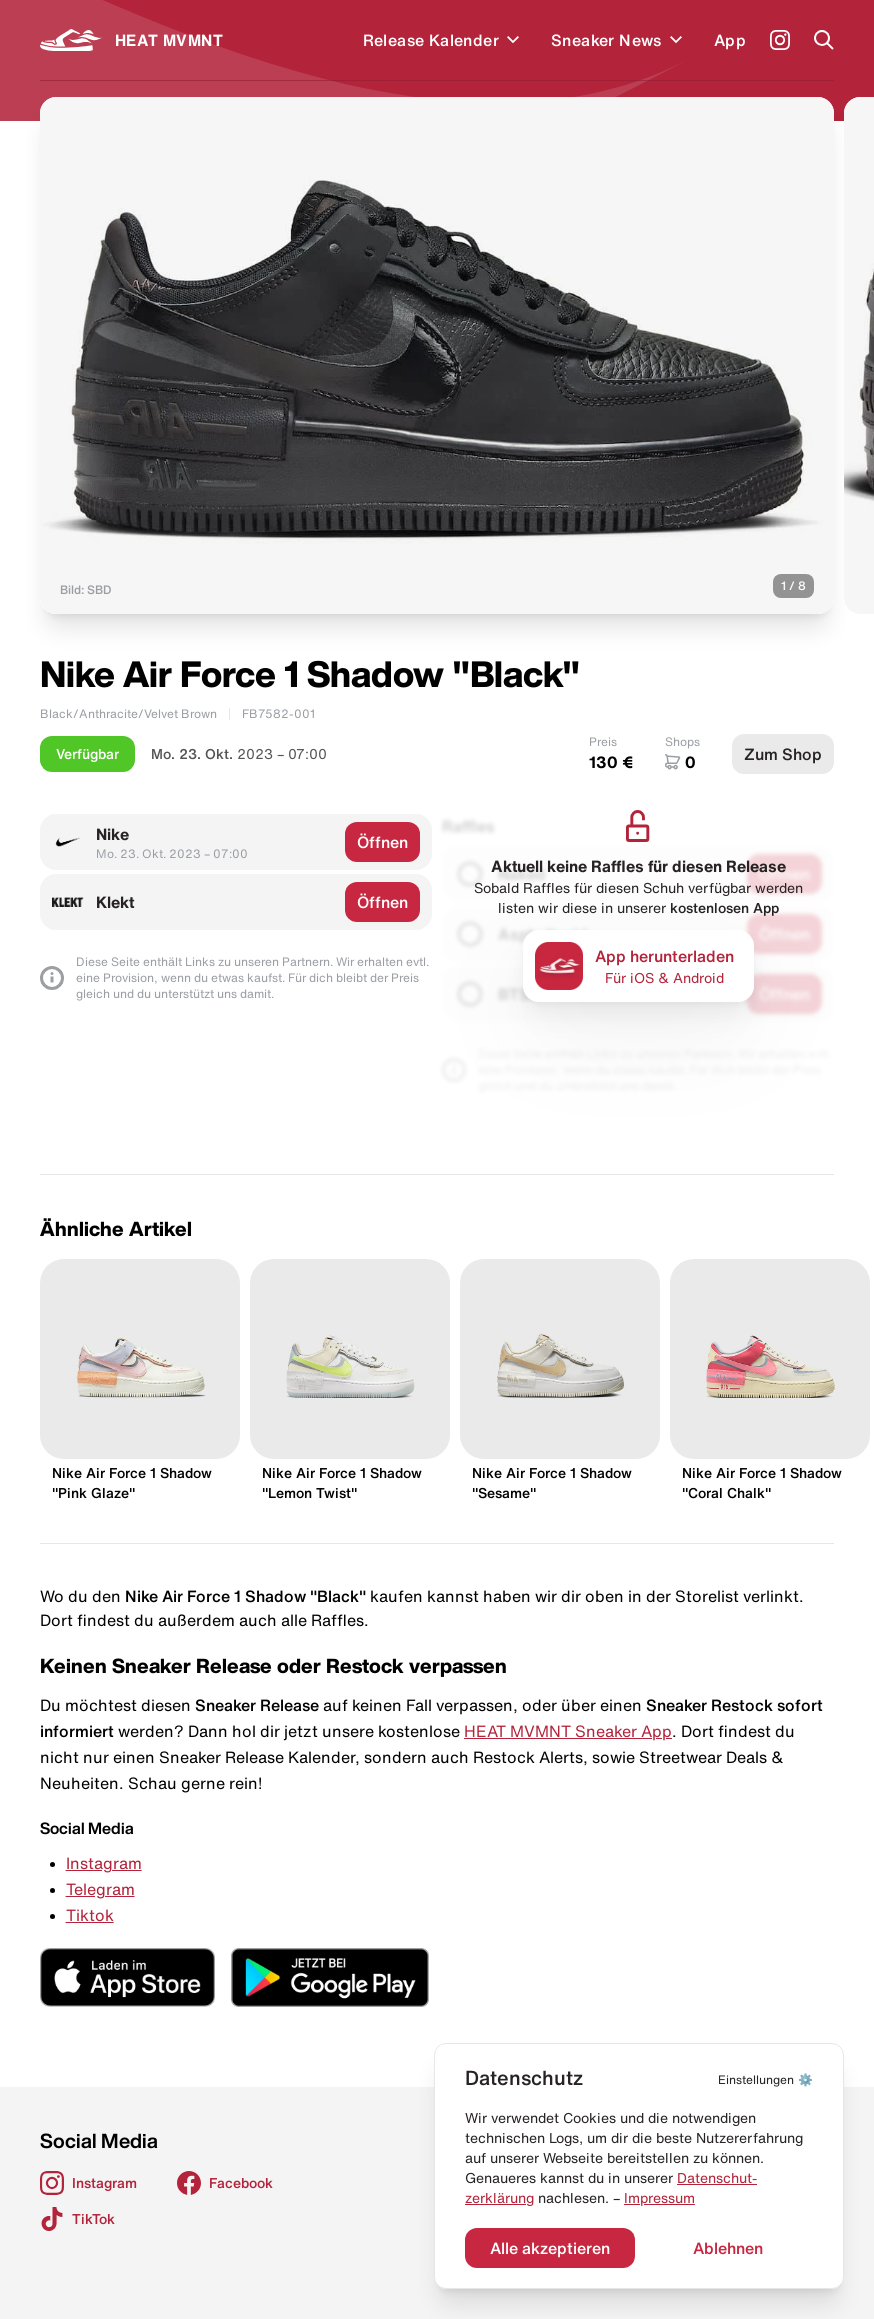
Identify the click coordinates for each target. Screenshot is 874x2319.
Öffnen (382, 842)
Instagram (104, 1863)
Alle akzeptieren (550, 2248)
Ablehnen (728, 2248)
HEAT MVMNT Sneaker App (568, 1731)
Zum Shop (783, 754)
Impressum (659, 2198)
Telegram (100, 1889)
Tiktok (90, 1915)
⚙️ (765, 2079)
